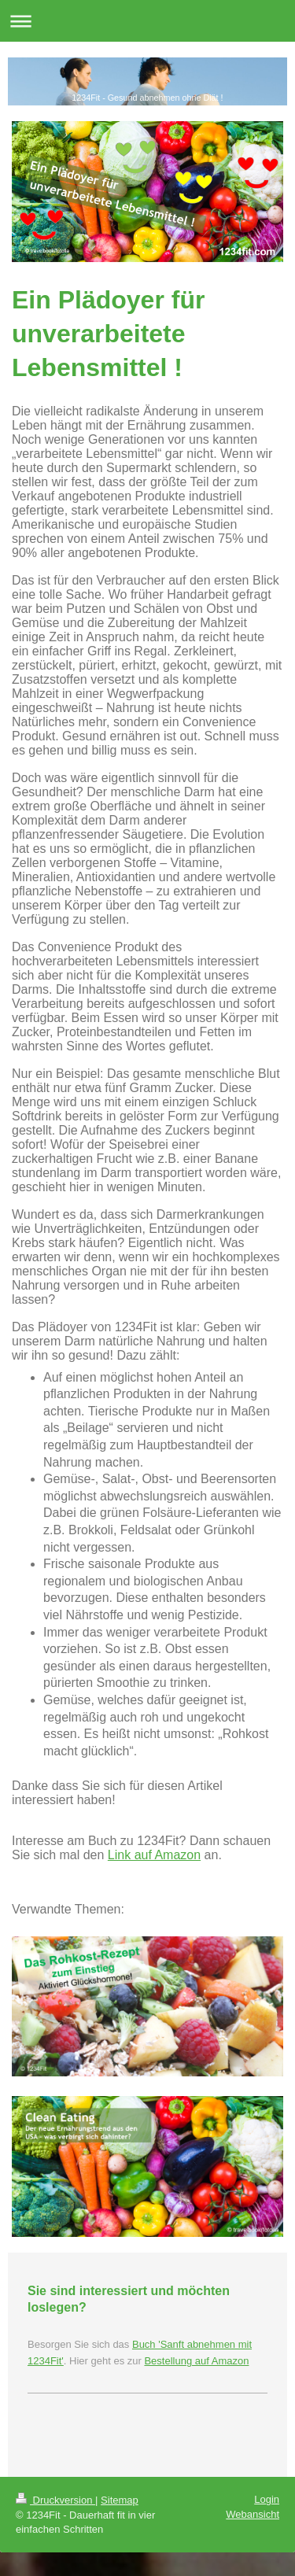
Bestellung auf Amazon (196, 2361)
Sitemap (119, 2500)
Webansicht (252, 2514)
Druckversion (55, 2500)
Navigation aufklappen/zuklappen (147, 21)
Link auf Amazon (154, 1855)
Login (266, 2499)
